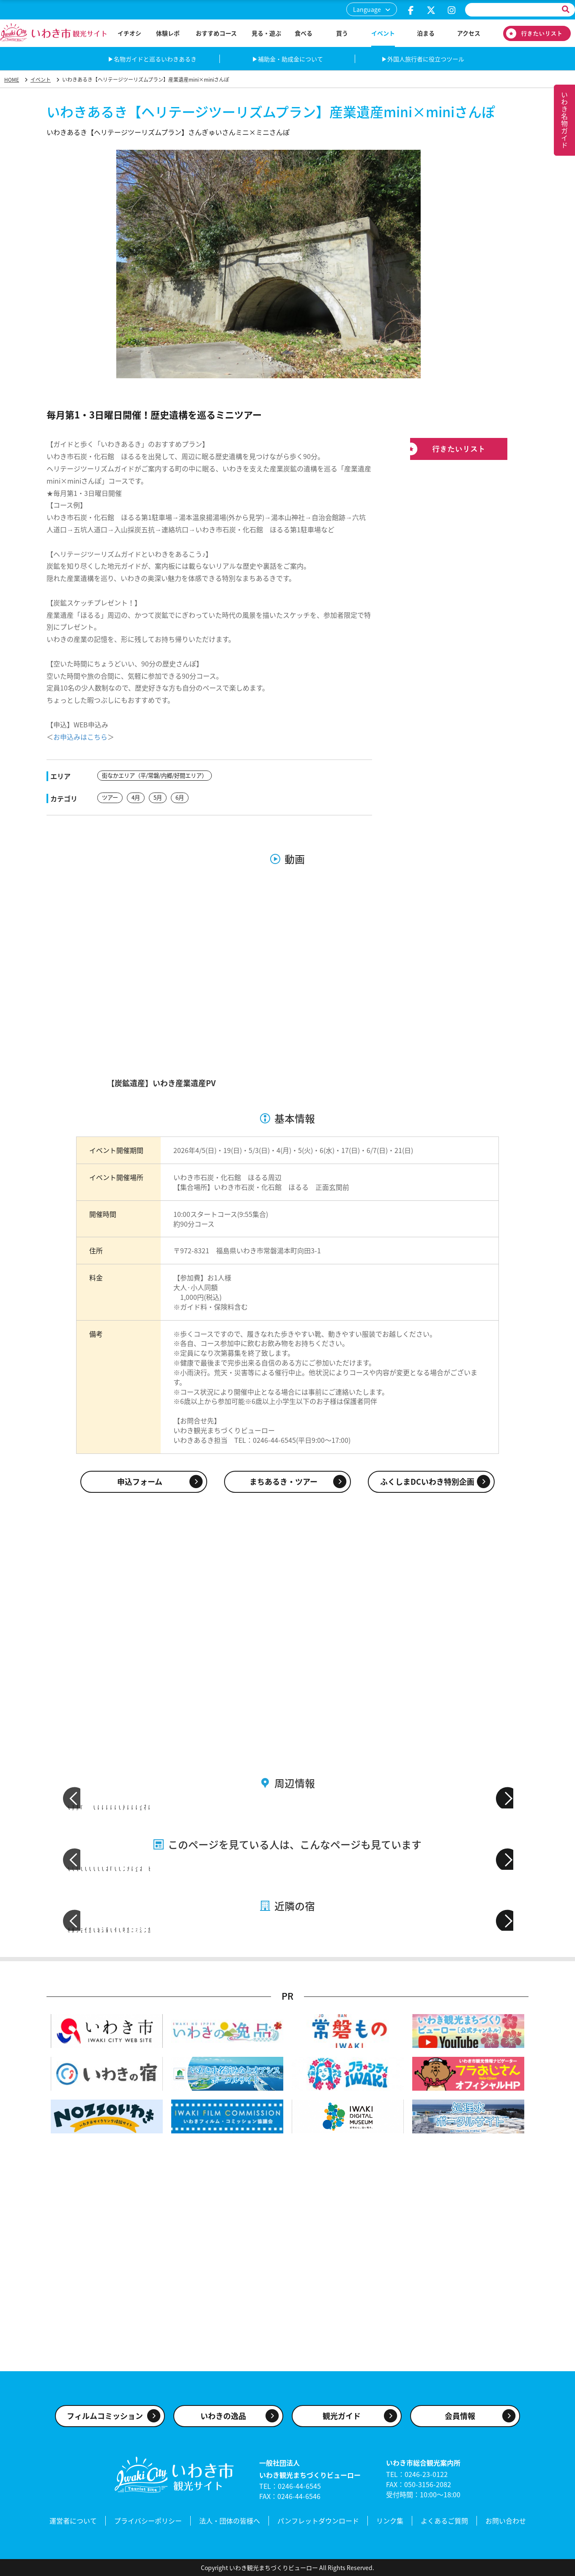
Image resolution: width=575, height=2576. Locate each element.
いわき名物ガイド (564, 120)
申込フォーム (139, 1480)
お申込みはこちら (80, 737)
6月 (183, 797)
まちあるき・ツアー (283, 1480)
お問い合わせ (505, 2522)
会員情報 (460, 2419)
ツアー (110, 797)
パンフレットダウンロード (318, 2522)
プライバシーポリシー (148, 2522)
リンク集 (389, 2522)
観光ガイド (342, 2419)
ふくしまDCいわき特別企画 (427, 1480)
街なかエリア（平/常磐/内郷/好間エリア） (158, 775)
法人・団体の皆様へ (229, 2522)
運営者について (73, 2522)
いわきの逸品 (223, 2419)
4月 (137, 797)
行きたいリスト (537, 33)
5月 (160, 797)
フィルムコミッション (105, 2419)
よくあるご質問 (444, 2522)
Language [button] (367, 9)
